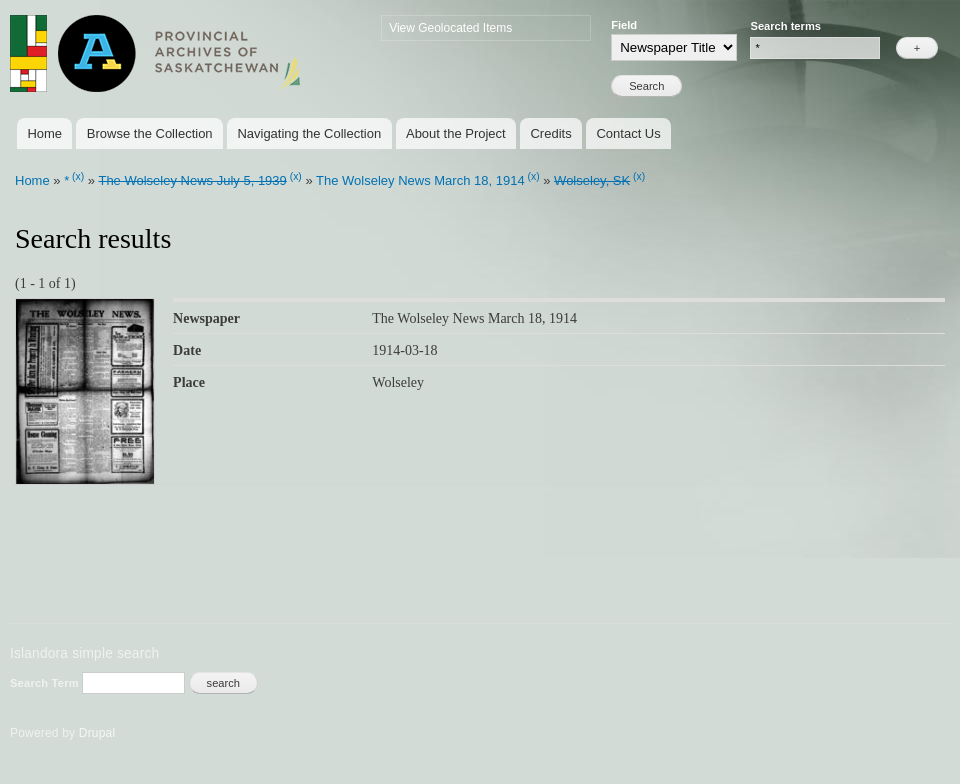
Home (44, 133)
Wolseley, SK (592, 180)
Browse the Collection (150, 133)
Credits (550, 133)
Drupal (97, 733)
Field (624, 25)
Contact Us (628, 133)
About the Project (456, 133)
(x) (78, 176)
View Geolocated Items (450, 28)
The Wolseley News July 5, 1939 (192, 180)
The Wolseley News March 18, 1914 (420, 180)
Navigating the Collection (309, 133)
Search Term (46, 683)
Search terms (785, 26)
